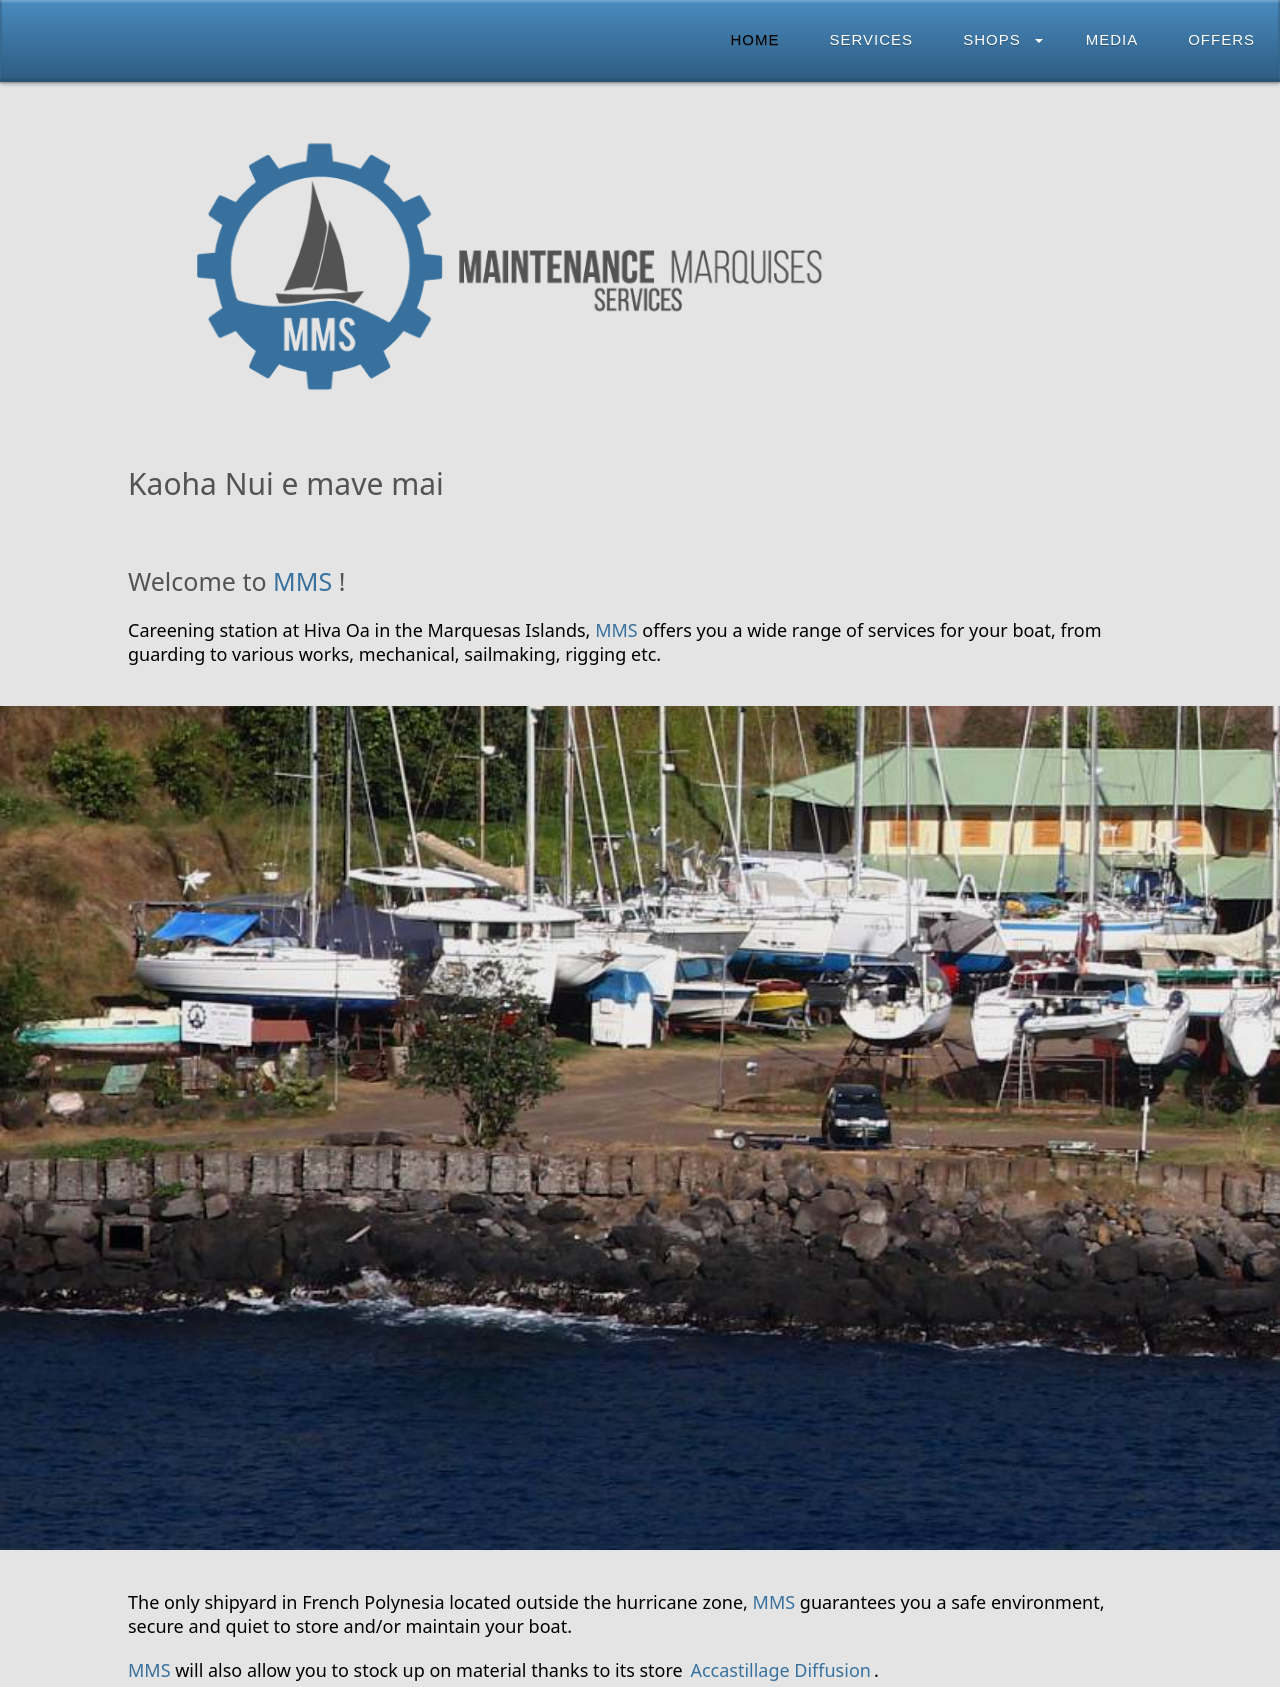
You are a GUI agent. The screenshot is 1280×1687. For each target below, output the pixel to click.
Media (1112, 39)
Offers (1221, 39)
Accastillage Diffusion (780, 1670)
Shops (992, 39)
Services (872, 39)
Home (755, 39)
